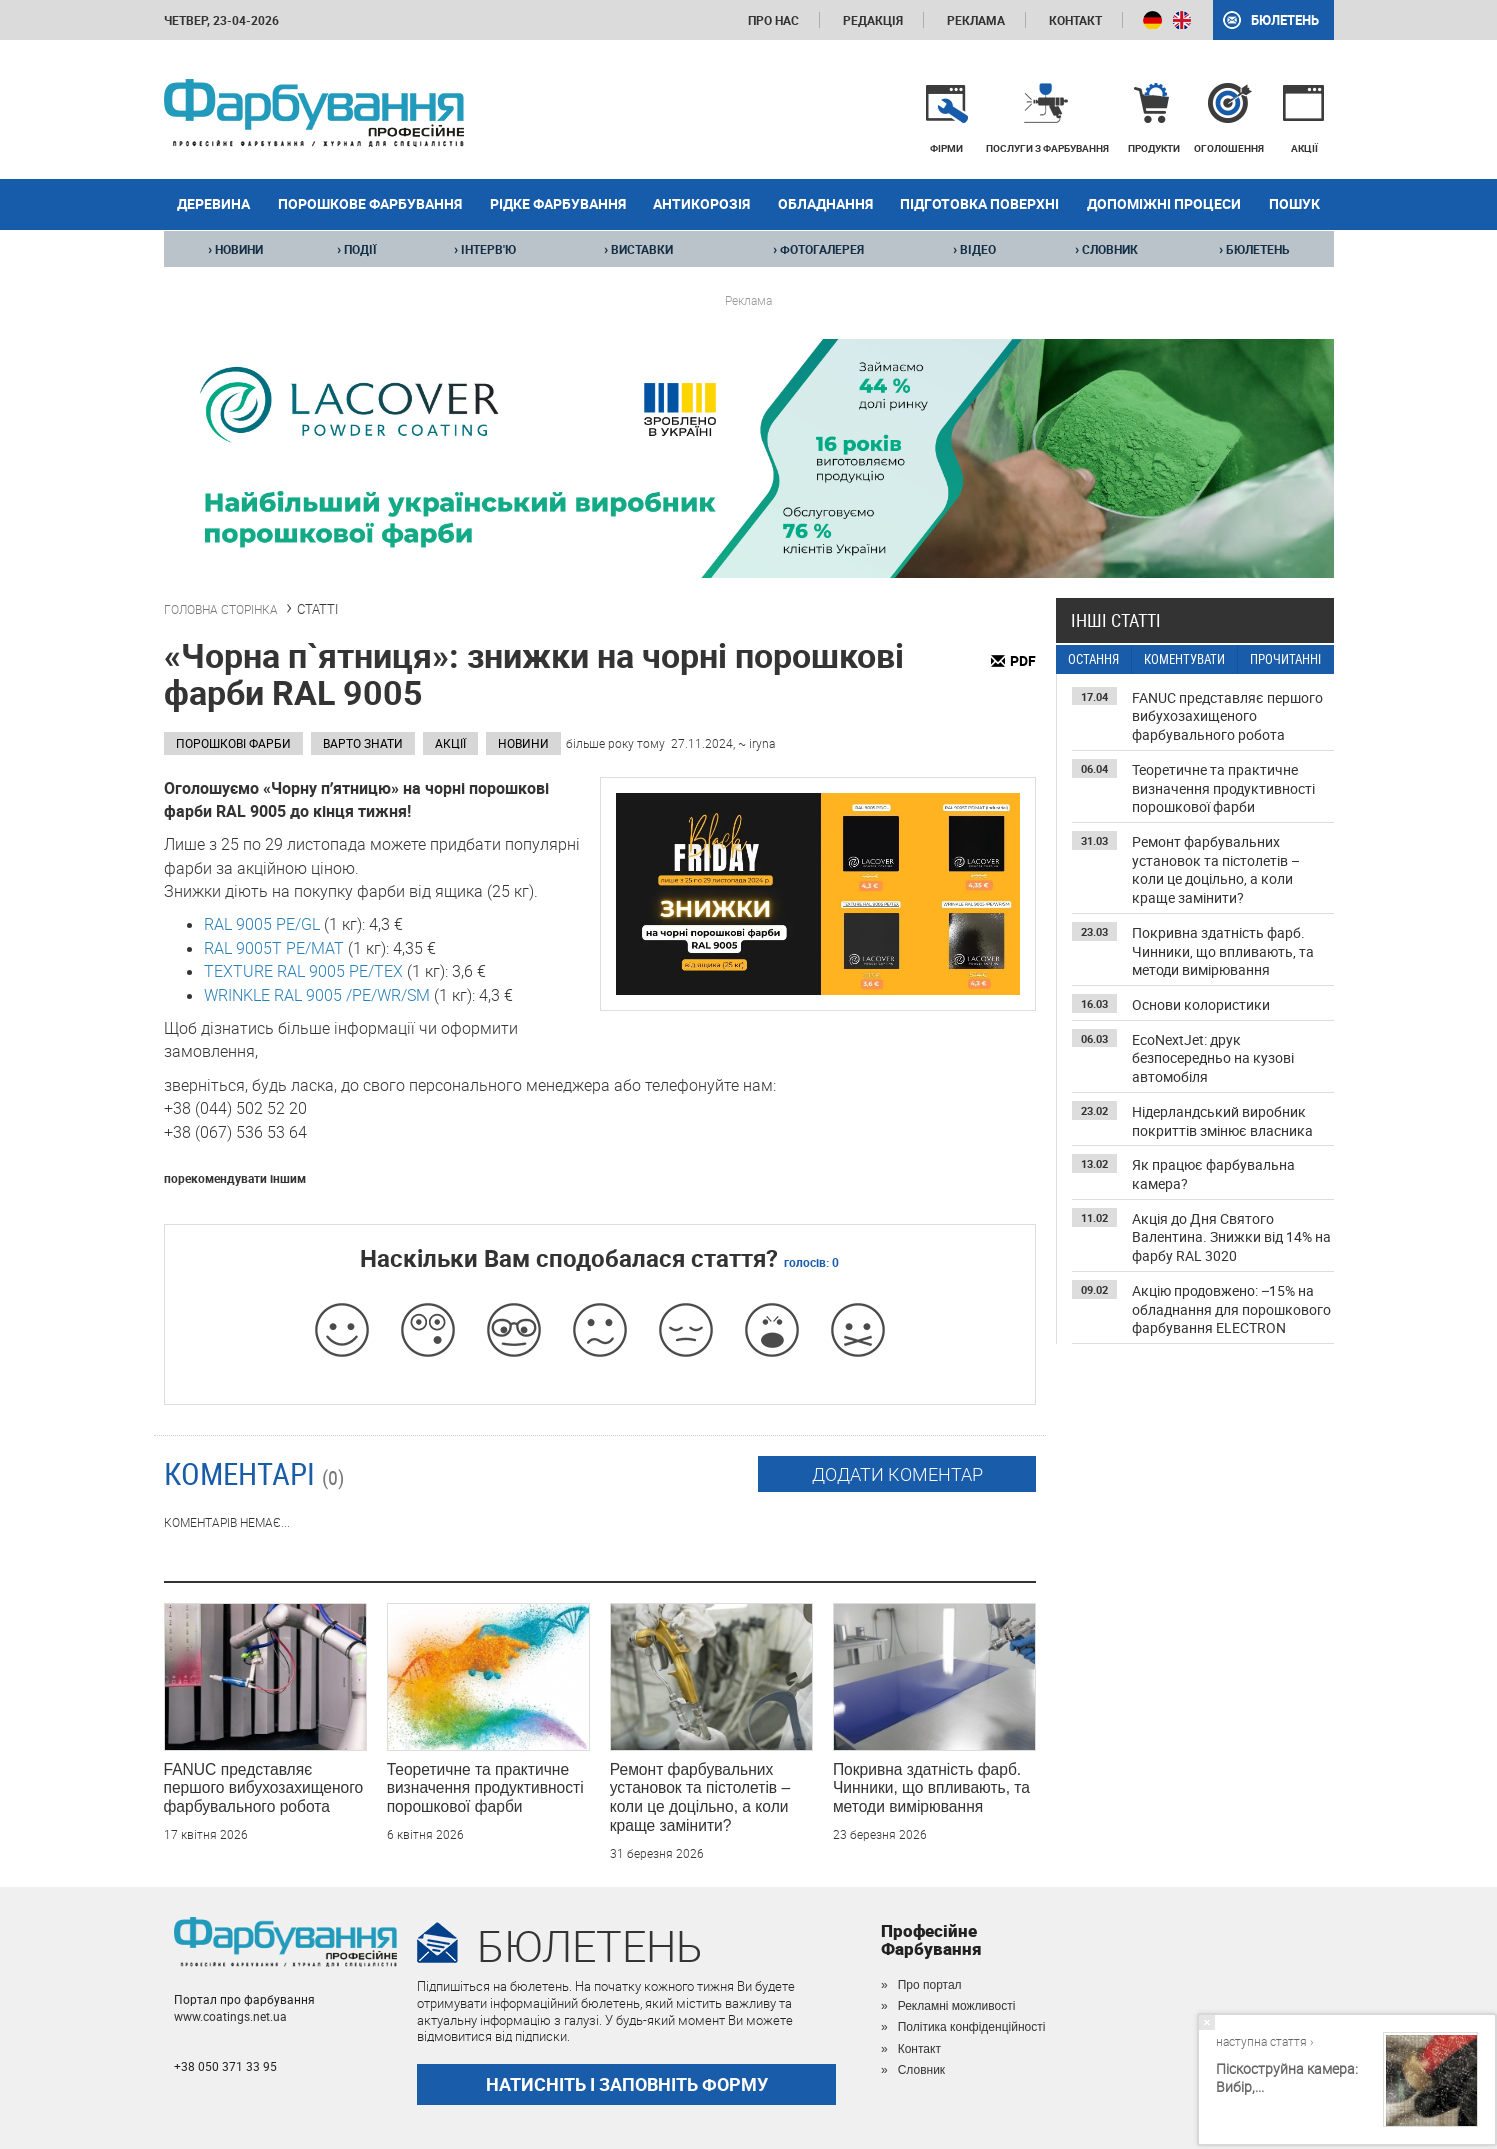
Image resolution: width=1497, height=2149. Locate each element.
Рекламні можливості (957, 2006)
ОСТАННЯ (1093, 659)
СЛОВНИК (1106, 249)
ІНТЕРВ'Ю (485, 249)
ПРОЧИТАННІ (1285, 659)
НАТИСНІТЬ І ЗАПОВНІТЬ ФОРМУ (627, 2084)
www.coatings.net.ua (230, 2016)
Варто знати (363, 743)
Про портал (930, 1985)
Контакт (1075, 20)
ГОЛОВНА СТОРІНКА (221, 609)
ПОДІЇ (357, 249)
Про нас (773, 20)
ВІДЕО (974, 249)
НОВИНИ (235, 249)
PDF (1023, 660)
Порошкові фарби (233, 743)
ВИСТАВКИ (638, 249)
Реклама (976, 20)
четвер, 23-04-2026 (221, 20)
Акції (450, 743)
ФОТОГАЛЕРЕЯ (818, 249)
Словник (921, 2070)
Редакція (873, 20)
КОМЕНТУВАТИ (1184, 659)
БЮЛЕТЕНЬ (1254, 249)
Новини (523, 743)
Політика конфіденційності (972, 2027)
